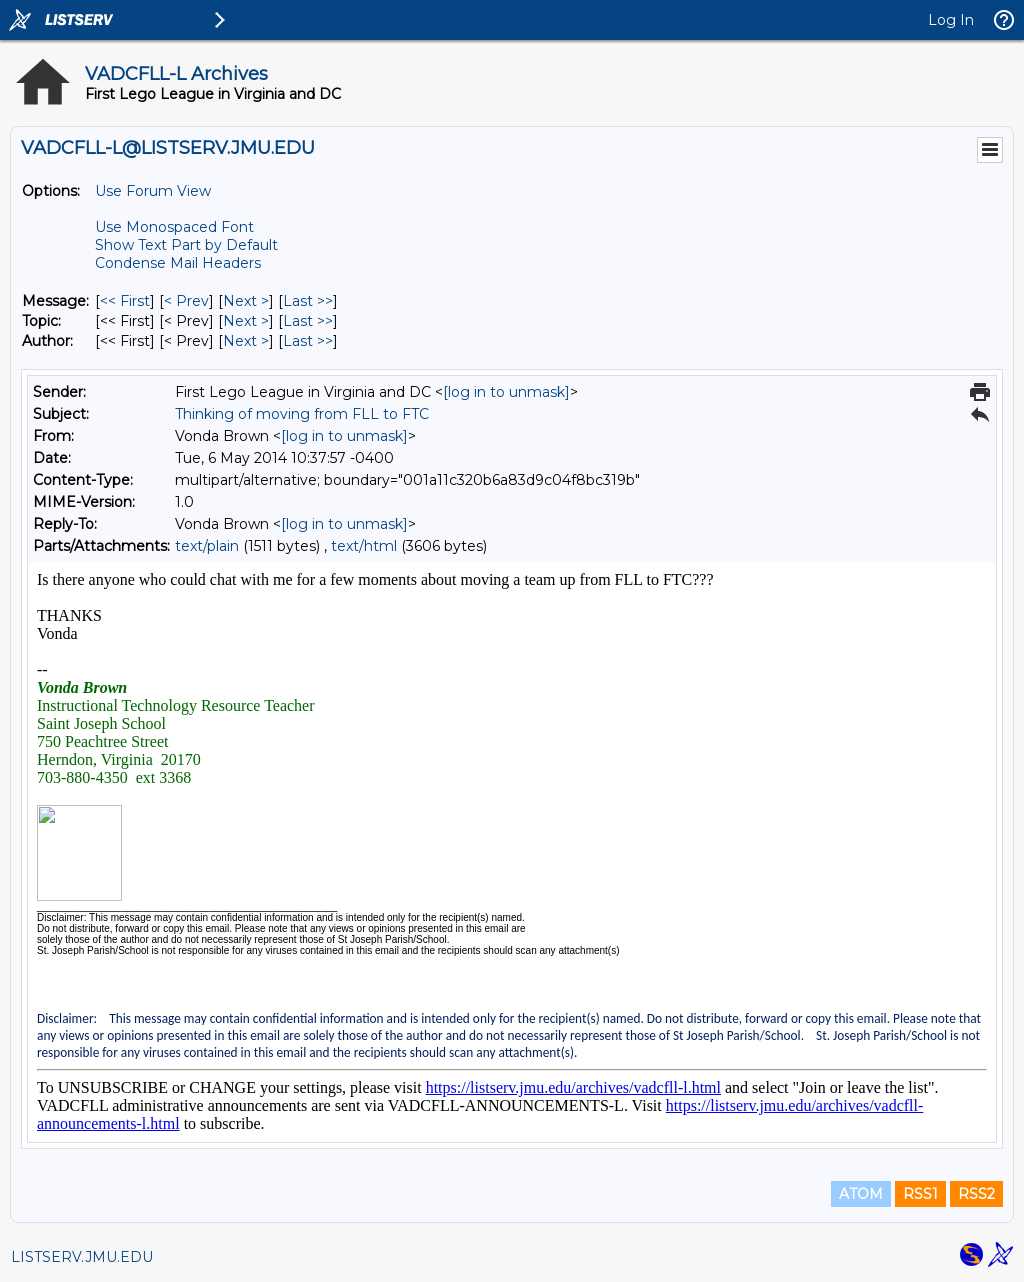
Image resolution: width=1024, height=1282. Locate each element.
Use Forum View (153, 191)
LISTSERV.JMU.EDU (82, 1257)
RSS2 (976, 1194)
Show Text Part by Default (186, 245)
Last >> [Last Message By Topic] (308, 321)
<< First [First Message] (125, 301)
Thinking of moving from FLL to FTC (302, 414)
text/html (364, 546)
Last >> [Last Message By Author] (308, 341)
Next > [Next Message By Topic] (246, 321)
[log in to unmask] (506, 392)
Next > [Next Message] (246, 301)
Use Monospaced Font (174, 227)
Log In (951, 20)
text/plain (207, 546)
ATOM (861, 1194)
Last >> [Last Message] (308, 301)
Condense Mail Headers (178, 263)
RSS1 (920, 1194)
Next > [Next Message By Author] (246, 341)
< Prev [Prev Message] (186, 301)
